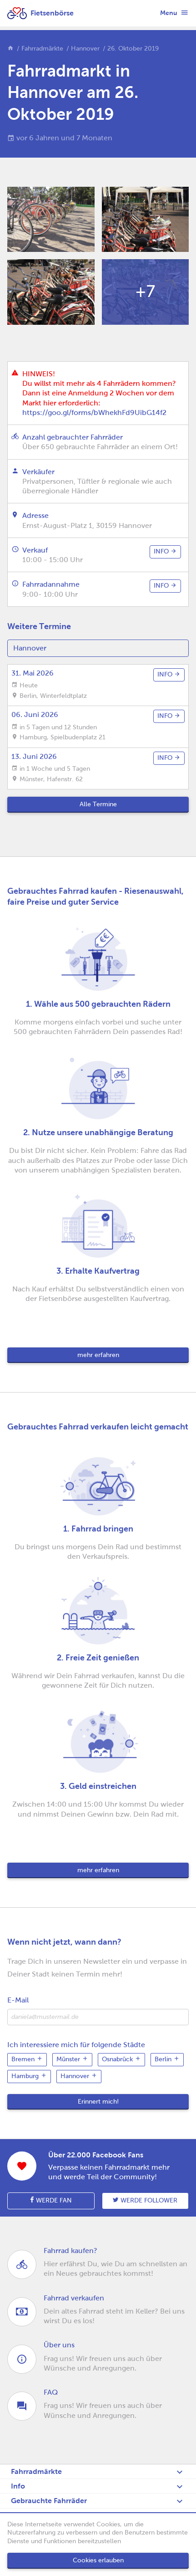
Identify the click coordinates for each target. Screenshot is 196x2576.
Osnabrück (121, 2059)
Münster (72, 2059)
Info (18, 2486)
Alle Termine (98, 804)
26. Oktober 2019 (133, 48)
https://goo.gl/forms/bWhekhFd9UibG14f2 (94, 412)
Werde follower (145, 2200)
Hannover (85, 48)
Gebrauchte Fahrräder (49, 2500)
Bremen (27, 2059)
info (165, 551)
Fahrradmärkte (42, 48)
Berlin (167, 2059)
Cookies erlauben (98, 2560)
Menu (174, 12)
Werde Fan (51, 2200)
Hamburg (29, 2075)
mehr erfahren (98, 1355)
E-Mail (18, 2000)
